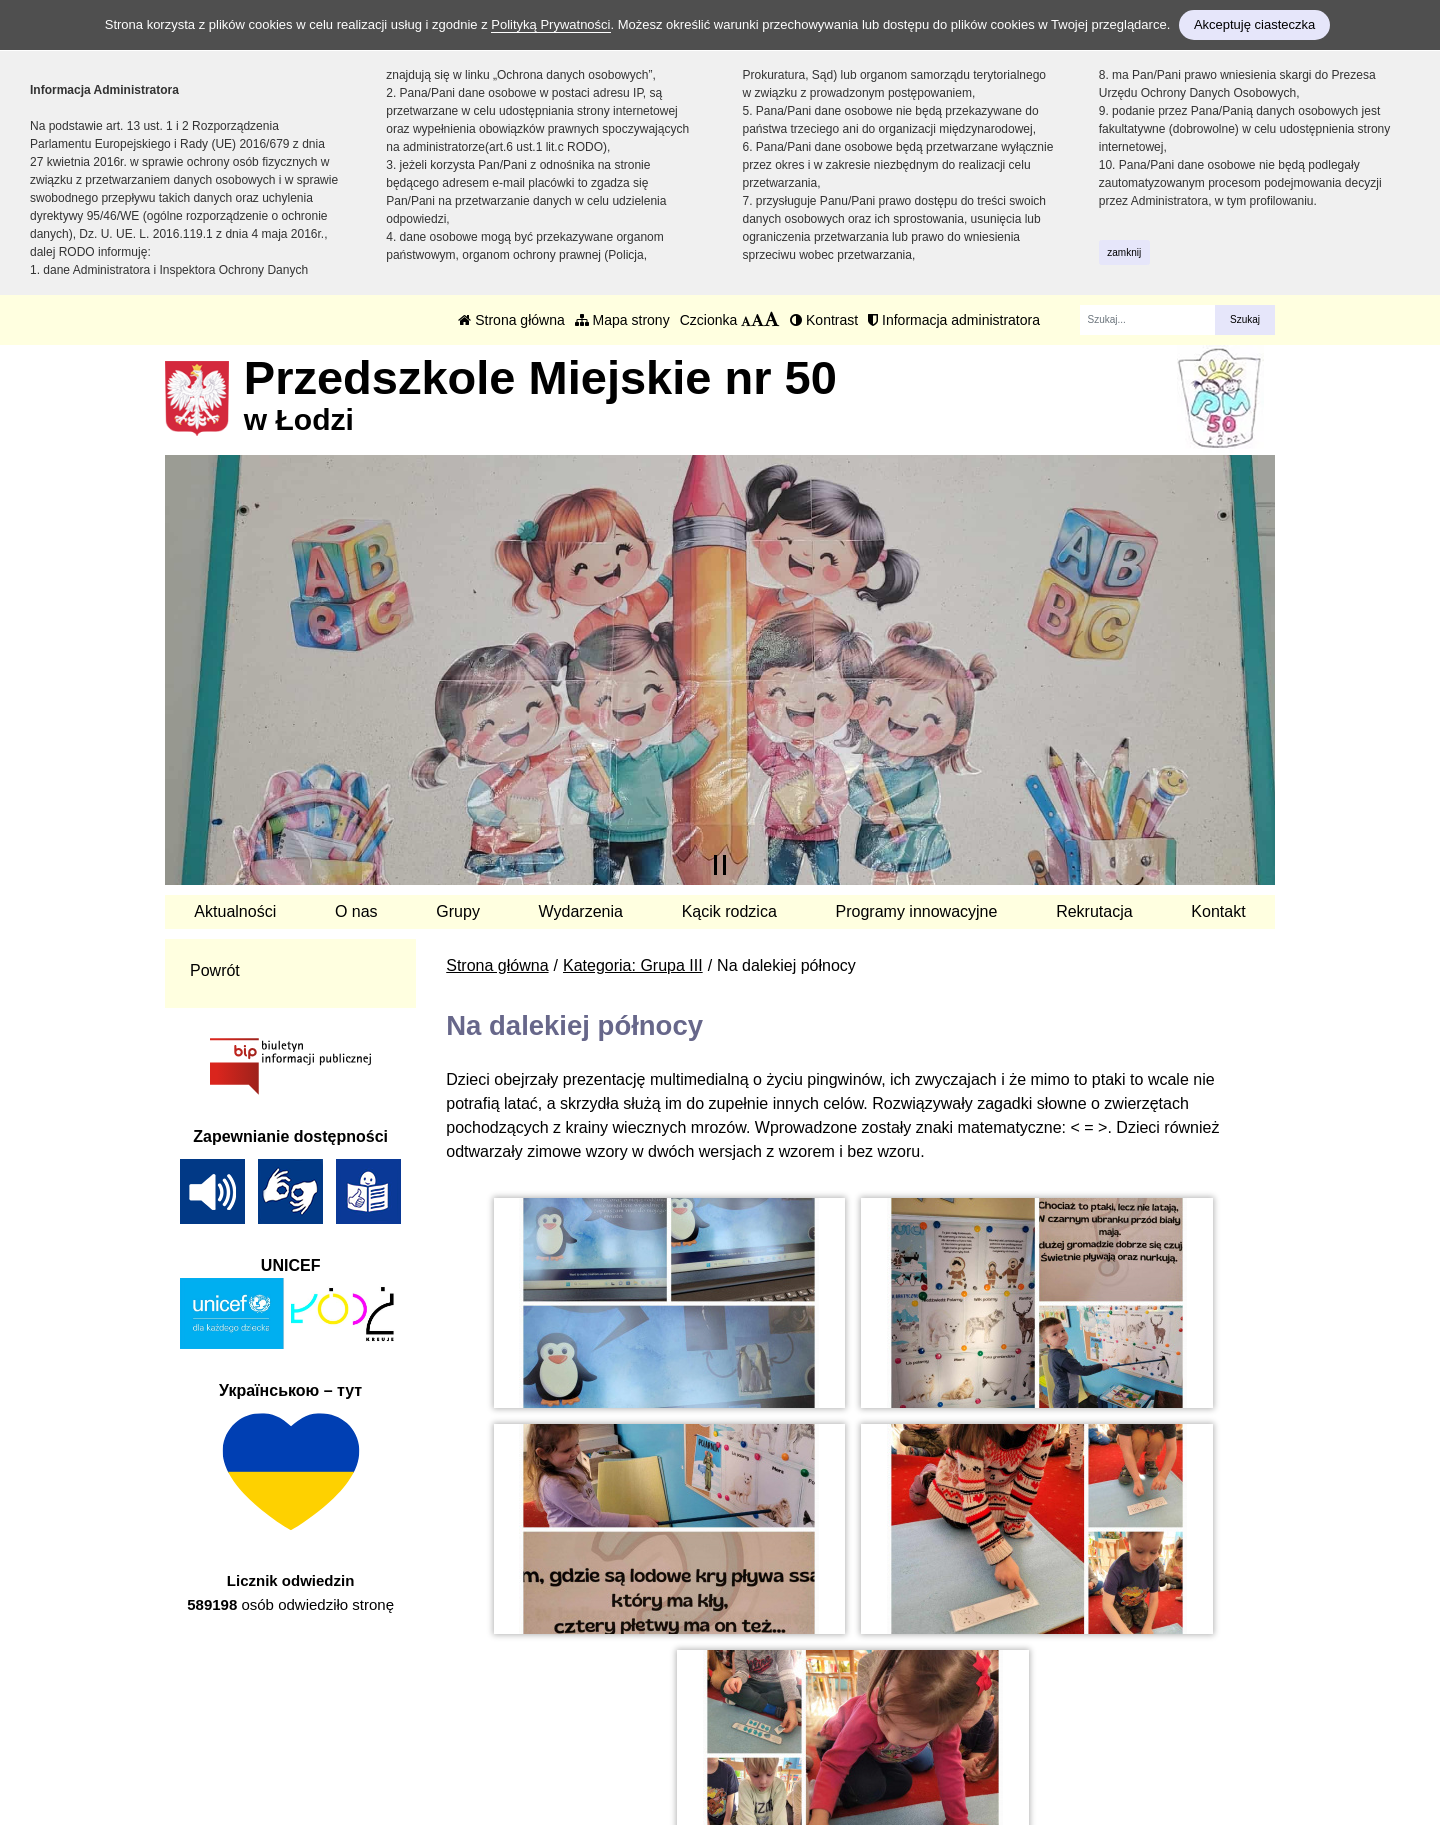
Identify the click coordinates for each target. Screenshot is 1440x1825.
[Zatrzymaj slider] (720, 865)
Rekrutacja (1094, 911)
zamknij (1124, 252)
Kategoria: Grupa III (633, 965)
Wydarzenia (581, 911)
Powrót (215, 970)
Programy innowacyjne (917, 911)
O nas (356, 911)
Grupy (458, 911)
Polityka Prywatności (841, 1735)
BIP (780, 1711)
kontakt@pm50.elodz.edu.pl (611, 1735)
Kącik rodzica (729, 911)
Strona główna (511, 320)
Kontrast (824, 320)
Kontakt (1218, 911)
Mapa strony (622, 320)
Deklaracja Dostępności (852, 1762)
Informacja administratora (954, 320)
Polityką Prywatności (550, 24)
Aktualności (235, 911)
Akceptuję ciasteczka (1254, 24)
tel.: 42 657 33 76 (573, 1711)
